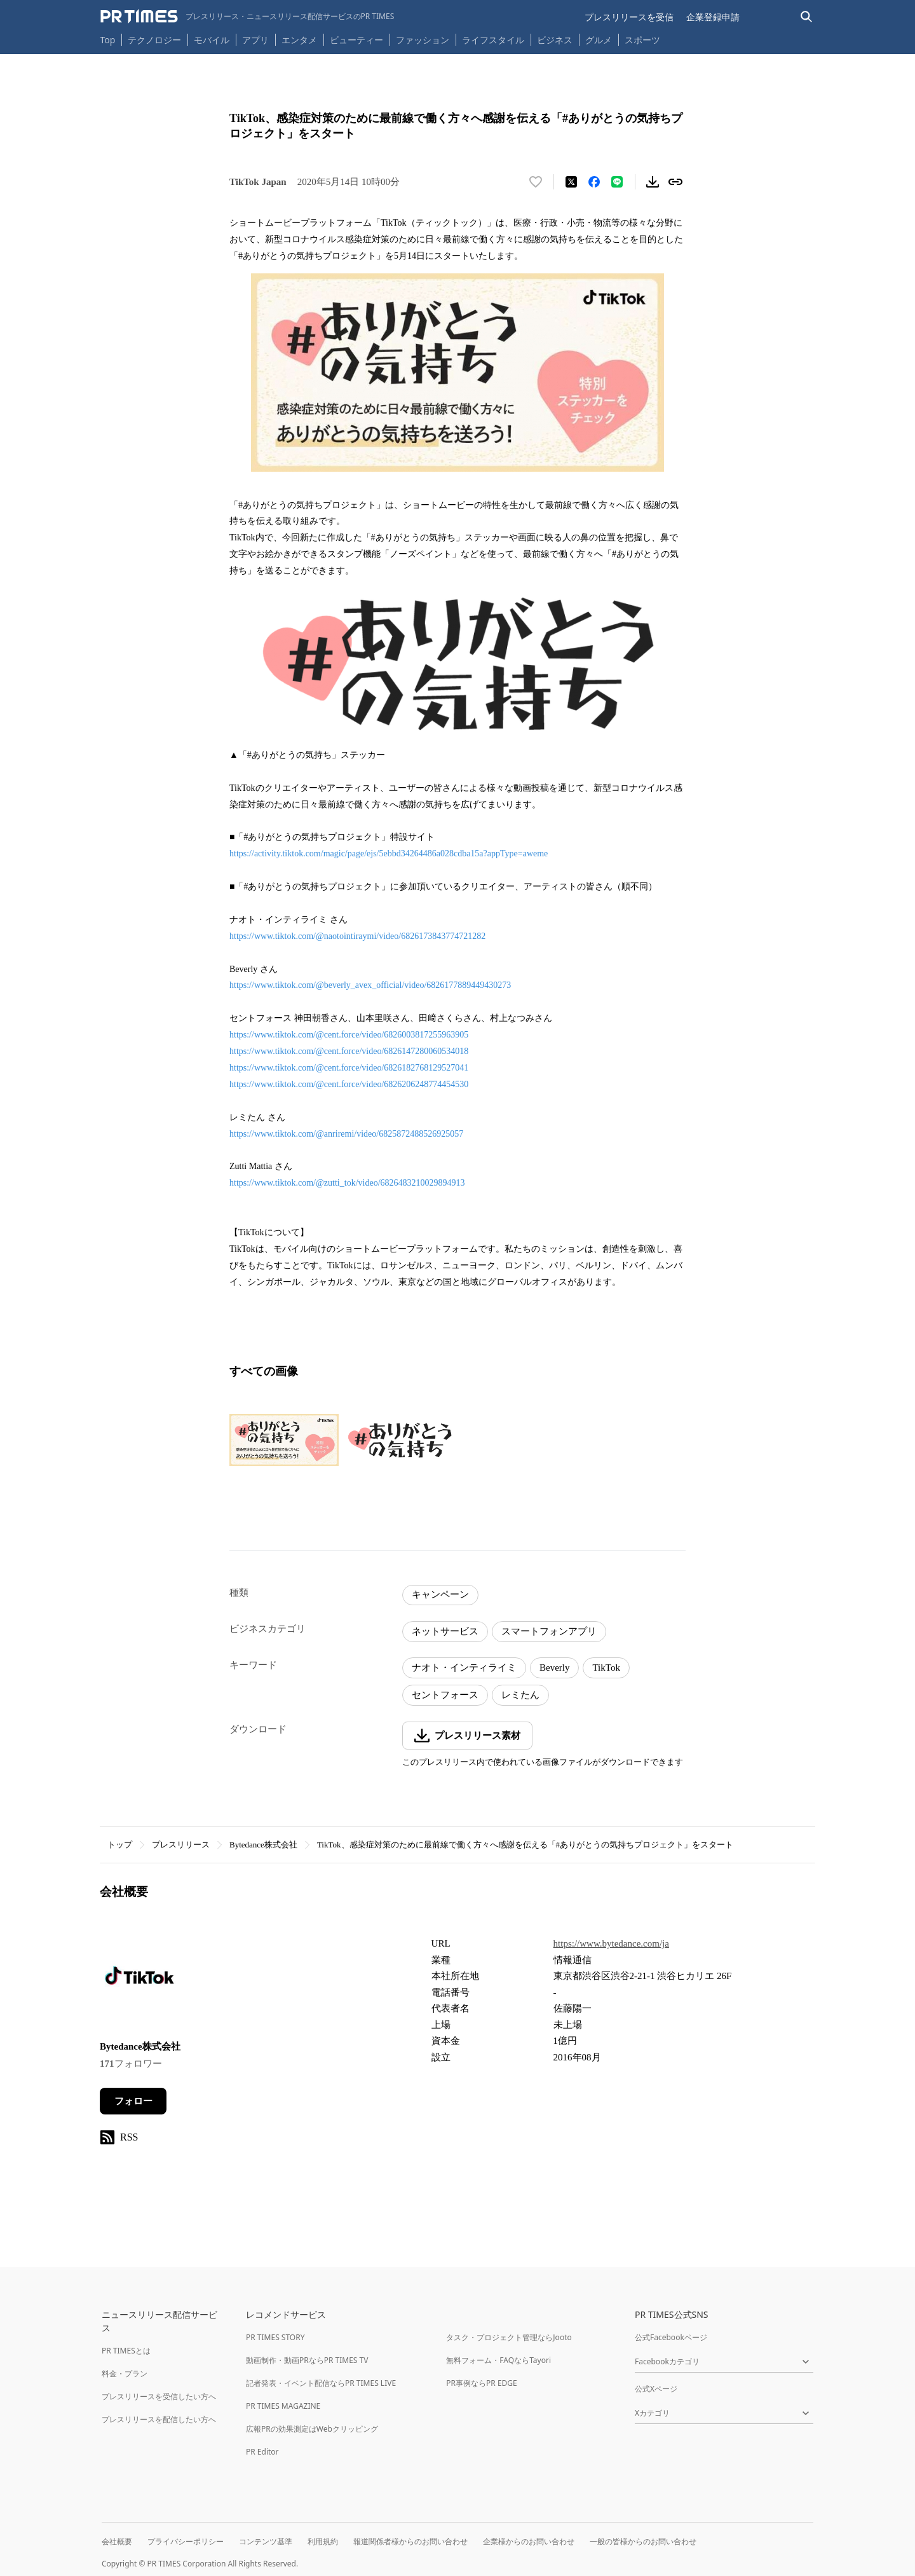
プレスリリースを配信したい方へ (159, 2419)
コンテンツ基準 (265, 2541)
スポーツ (642, 40)
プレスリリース (181, 1844)
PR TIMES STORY (275, 2337)
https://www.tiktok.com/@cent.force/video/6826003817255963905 (348, 1034)
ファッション (422, 40)
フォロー (133, 2101)
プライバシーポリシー (185, 2541)
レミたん (520, 1695)
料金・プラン (124, 2373)
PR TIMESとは (126, 2350)
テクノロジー (154, 40)
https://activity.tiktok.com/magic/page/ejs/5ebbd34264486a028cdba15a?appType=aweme (388, 853)
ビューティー (356, 40)
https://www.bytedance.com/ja (611, 1943)
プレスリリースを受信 (629, 17)
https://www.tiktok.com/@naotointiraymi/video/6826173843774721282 (357, 936)
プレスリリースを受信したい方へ (159, 2396)
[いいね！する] (535, 182)
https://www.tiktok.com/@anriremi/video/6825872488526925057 (346, 1134)
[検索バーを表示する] (806, 16)
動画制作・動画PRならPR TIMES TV (307, 2360)
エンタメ (299, 40)
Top (108, 40)
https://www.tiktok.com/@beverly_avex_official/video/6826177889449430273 (370, 985)
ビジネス (555, 40)
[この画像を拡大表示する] (284, 1439)
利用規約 (323, 2541)
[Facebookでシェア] (594, 182)
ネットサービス (445, 1631)
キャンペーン (440, 1594)
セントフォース (445, 1695)
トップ (119, 1844)
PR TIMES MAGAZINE (283, 2406)
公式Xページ (656, 2388)
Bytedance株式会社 (263, 1844)
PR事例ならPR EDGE (481, 2383)
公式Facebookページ (671, 2337)
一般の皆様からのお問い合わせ (643, 2541)
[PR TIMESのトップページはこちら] (247, 16)
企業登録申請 (713, 17)
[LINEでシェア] (617, 182)
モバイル (211, 40)
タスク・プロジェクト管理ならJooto (508, 2337)
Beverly (554, 1667)
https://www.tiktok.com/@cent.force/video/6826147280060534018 (348, 1051)
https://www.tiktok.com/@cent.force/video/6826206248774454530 (348, 1084)
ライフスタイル (493, 40)
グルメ (598, 40)
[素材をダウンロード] (652, 182)
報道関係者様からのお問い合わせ (410, 2541)
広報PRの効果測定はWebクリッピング (312, 2428)
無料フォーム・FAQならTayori (498, 2360)
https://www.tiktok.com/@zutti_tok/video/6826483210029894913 (347, 1183)
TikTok (606, 1667)
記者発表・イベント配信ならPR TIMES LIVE (321, 2383)
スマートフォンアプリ (549, 1631)
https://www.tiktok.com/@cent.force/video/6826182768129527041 (348, 1067)
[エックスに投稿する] (571, 182)
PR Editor (262, 2451)
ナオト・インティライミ (464, 1667)
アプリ (255, 40)
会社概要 (117, 2541)
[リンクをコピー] (675, 182)
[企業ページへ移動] (139, 1979)
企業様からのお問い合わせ (528, 2541)
